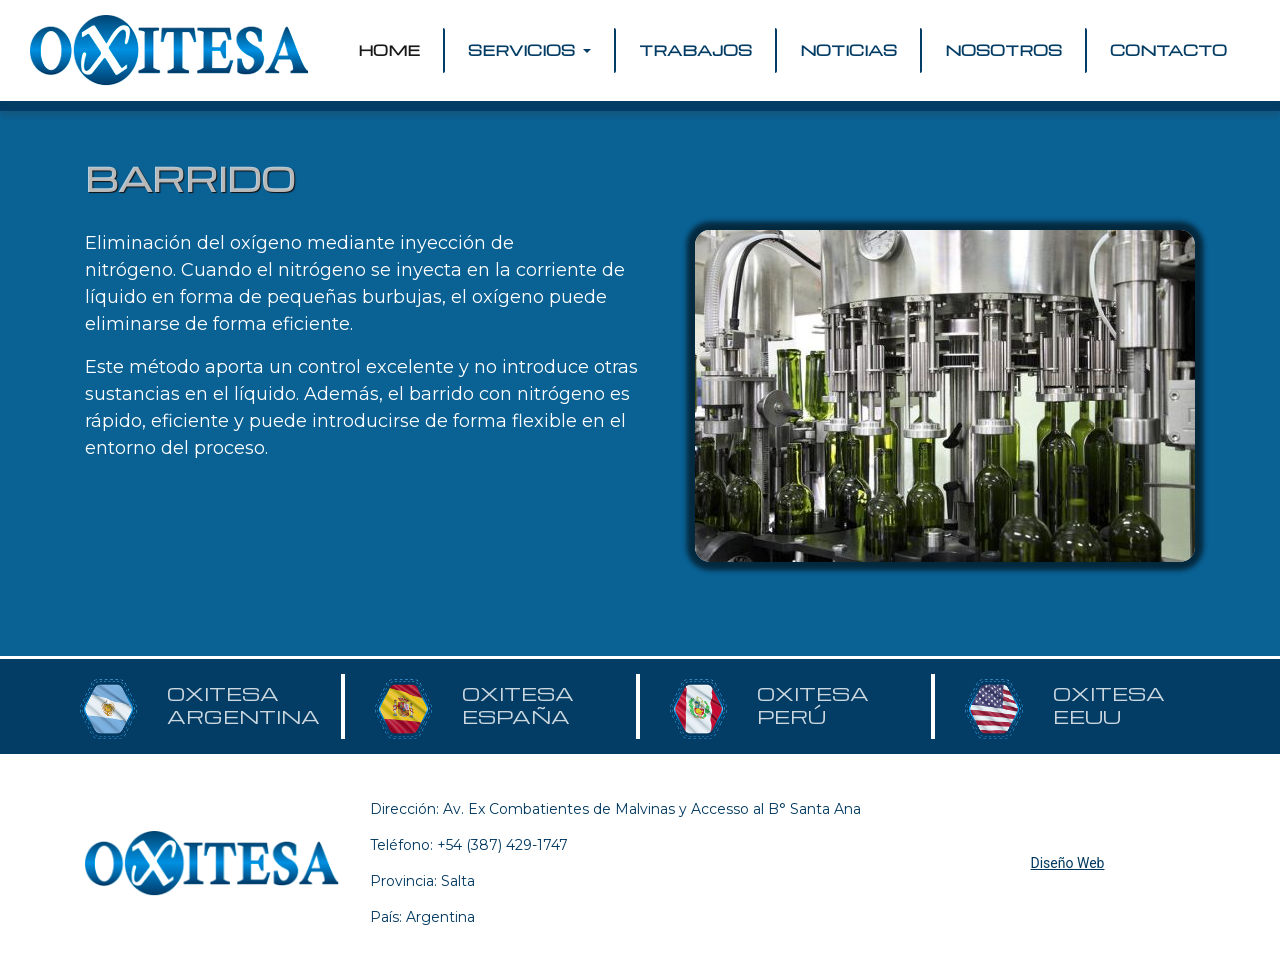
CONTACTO (1168, 50)
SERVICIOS (523, 50)
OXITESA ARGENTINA (243, 705)
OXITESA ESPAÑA (518, 705)
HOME (393, 50)
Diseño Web (1068, 863)
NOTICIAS (848, 50)
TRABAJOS (695, 50)
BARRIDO (190, 178)
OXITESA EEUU (1109, 705)
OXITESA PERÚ (813, 705)
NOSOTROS (1003, 50)
